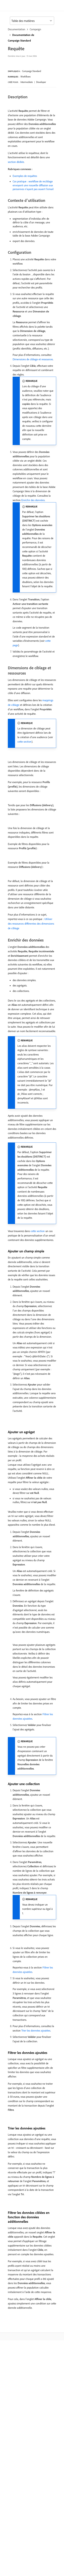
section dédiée (17, 171)
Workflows (28, 76)
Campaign (38, 29)
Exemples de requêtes (27, 185)
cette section (43, 1357)
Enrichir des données (26, 547)
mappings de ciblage (21, 778)
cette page (19, 710)
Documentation (18, 29)
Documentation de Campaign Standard (23, 37)
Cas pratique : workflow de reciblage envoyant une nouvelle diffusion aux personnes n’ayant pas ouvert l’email (33, 196)
